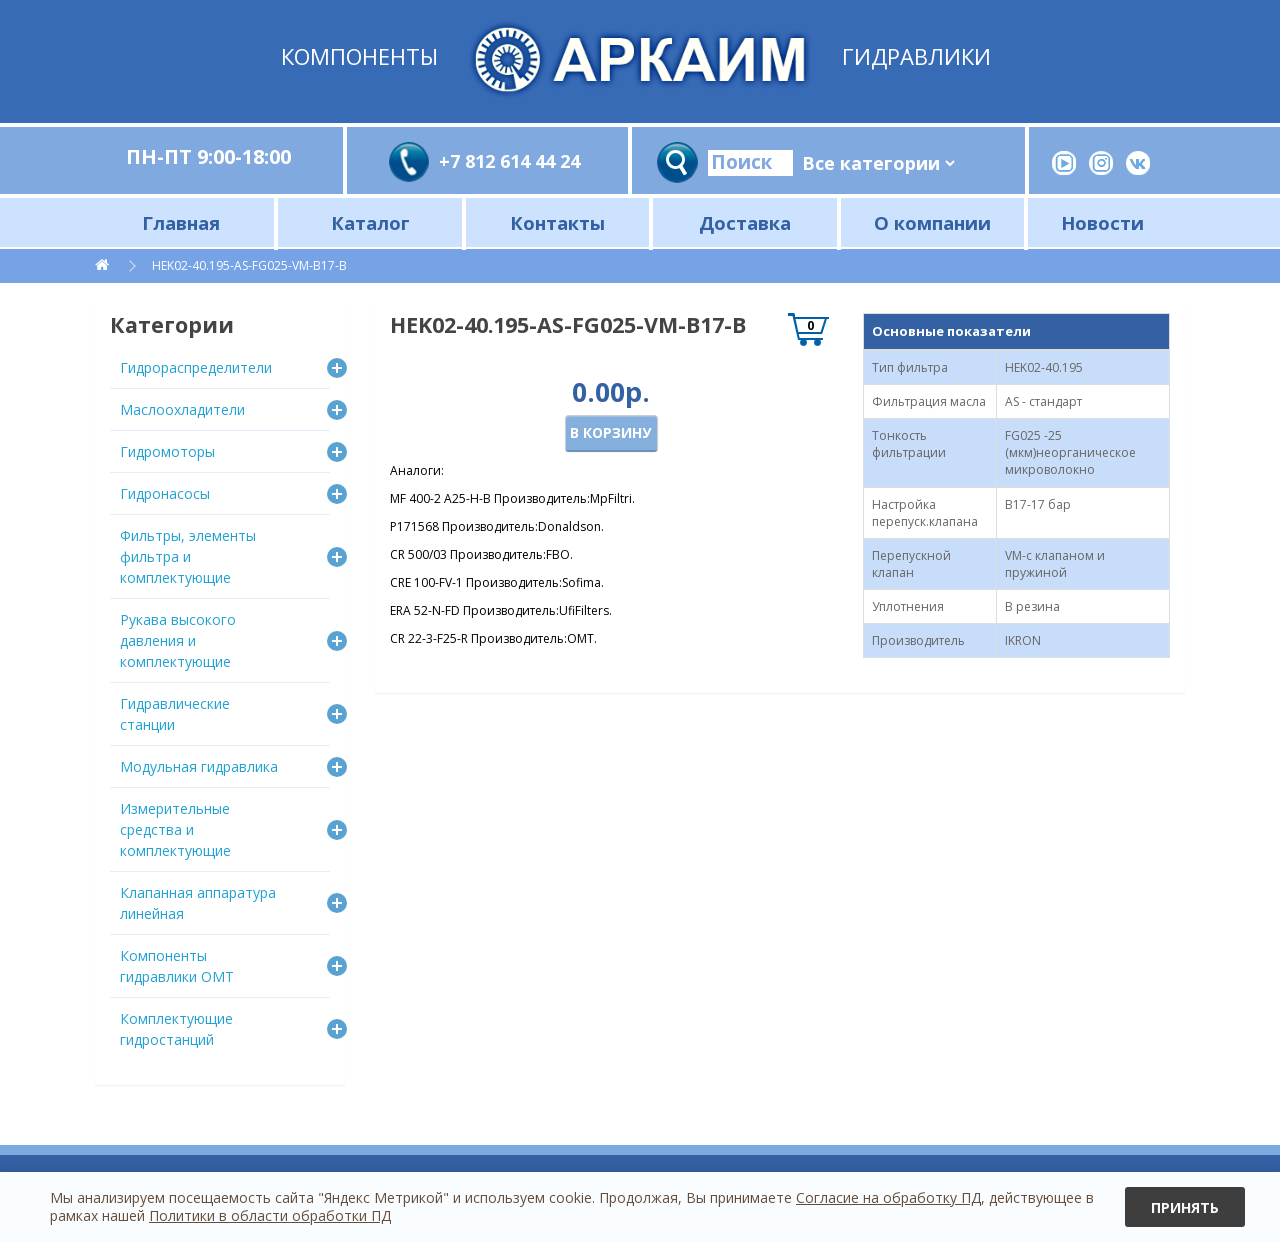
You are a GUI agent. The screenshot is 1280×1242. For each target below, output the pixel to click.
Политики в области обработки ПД (270, 1215)
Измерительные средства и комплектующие (175, 829)
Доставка (745, 222)
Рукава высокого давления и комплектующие (178, 640)
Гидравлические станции (175, 714)
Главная (181, 222)
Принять (1185, 1207)
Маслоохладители (182, 409)
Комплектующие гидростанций (176, 1029)
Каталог (370, 222)
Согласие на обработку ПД (888, 1197)
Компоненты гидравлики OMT (177, 966)
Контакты (557, 222)
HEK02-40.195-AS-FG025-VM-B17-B (249, 265)
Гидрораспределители (196, 367)
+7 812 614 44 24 (509, 161)
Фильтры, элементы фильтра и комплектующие (188, 556)
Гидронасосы (165, 493)
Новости (1102, 222)
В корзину (610, 432)
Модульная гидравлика (199, 766)
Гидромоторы (167, 451)
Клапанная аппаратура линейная (198, 903)
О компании (932, 222)
